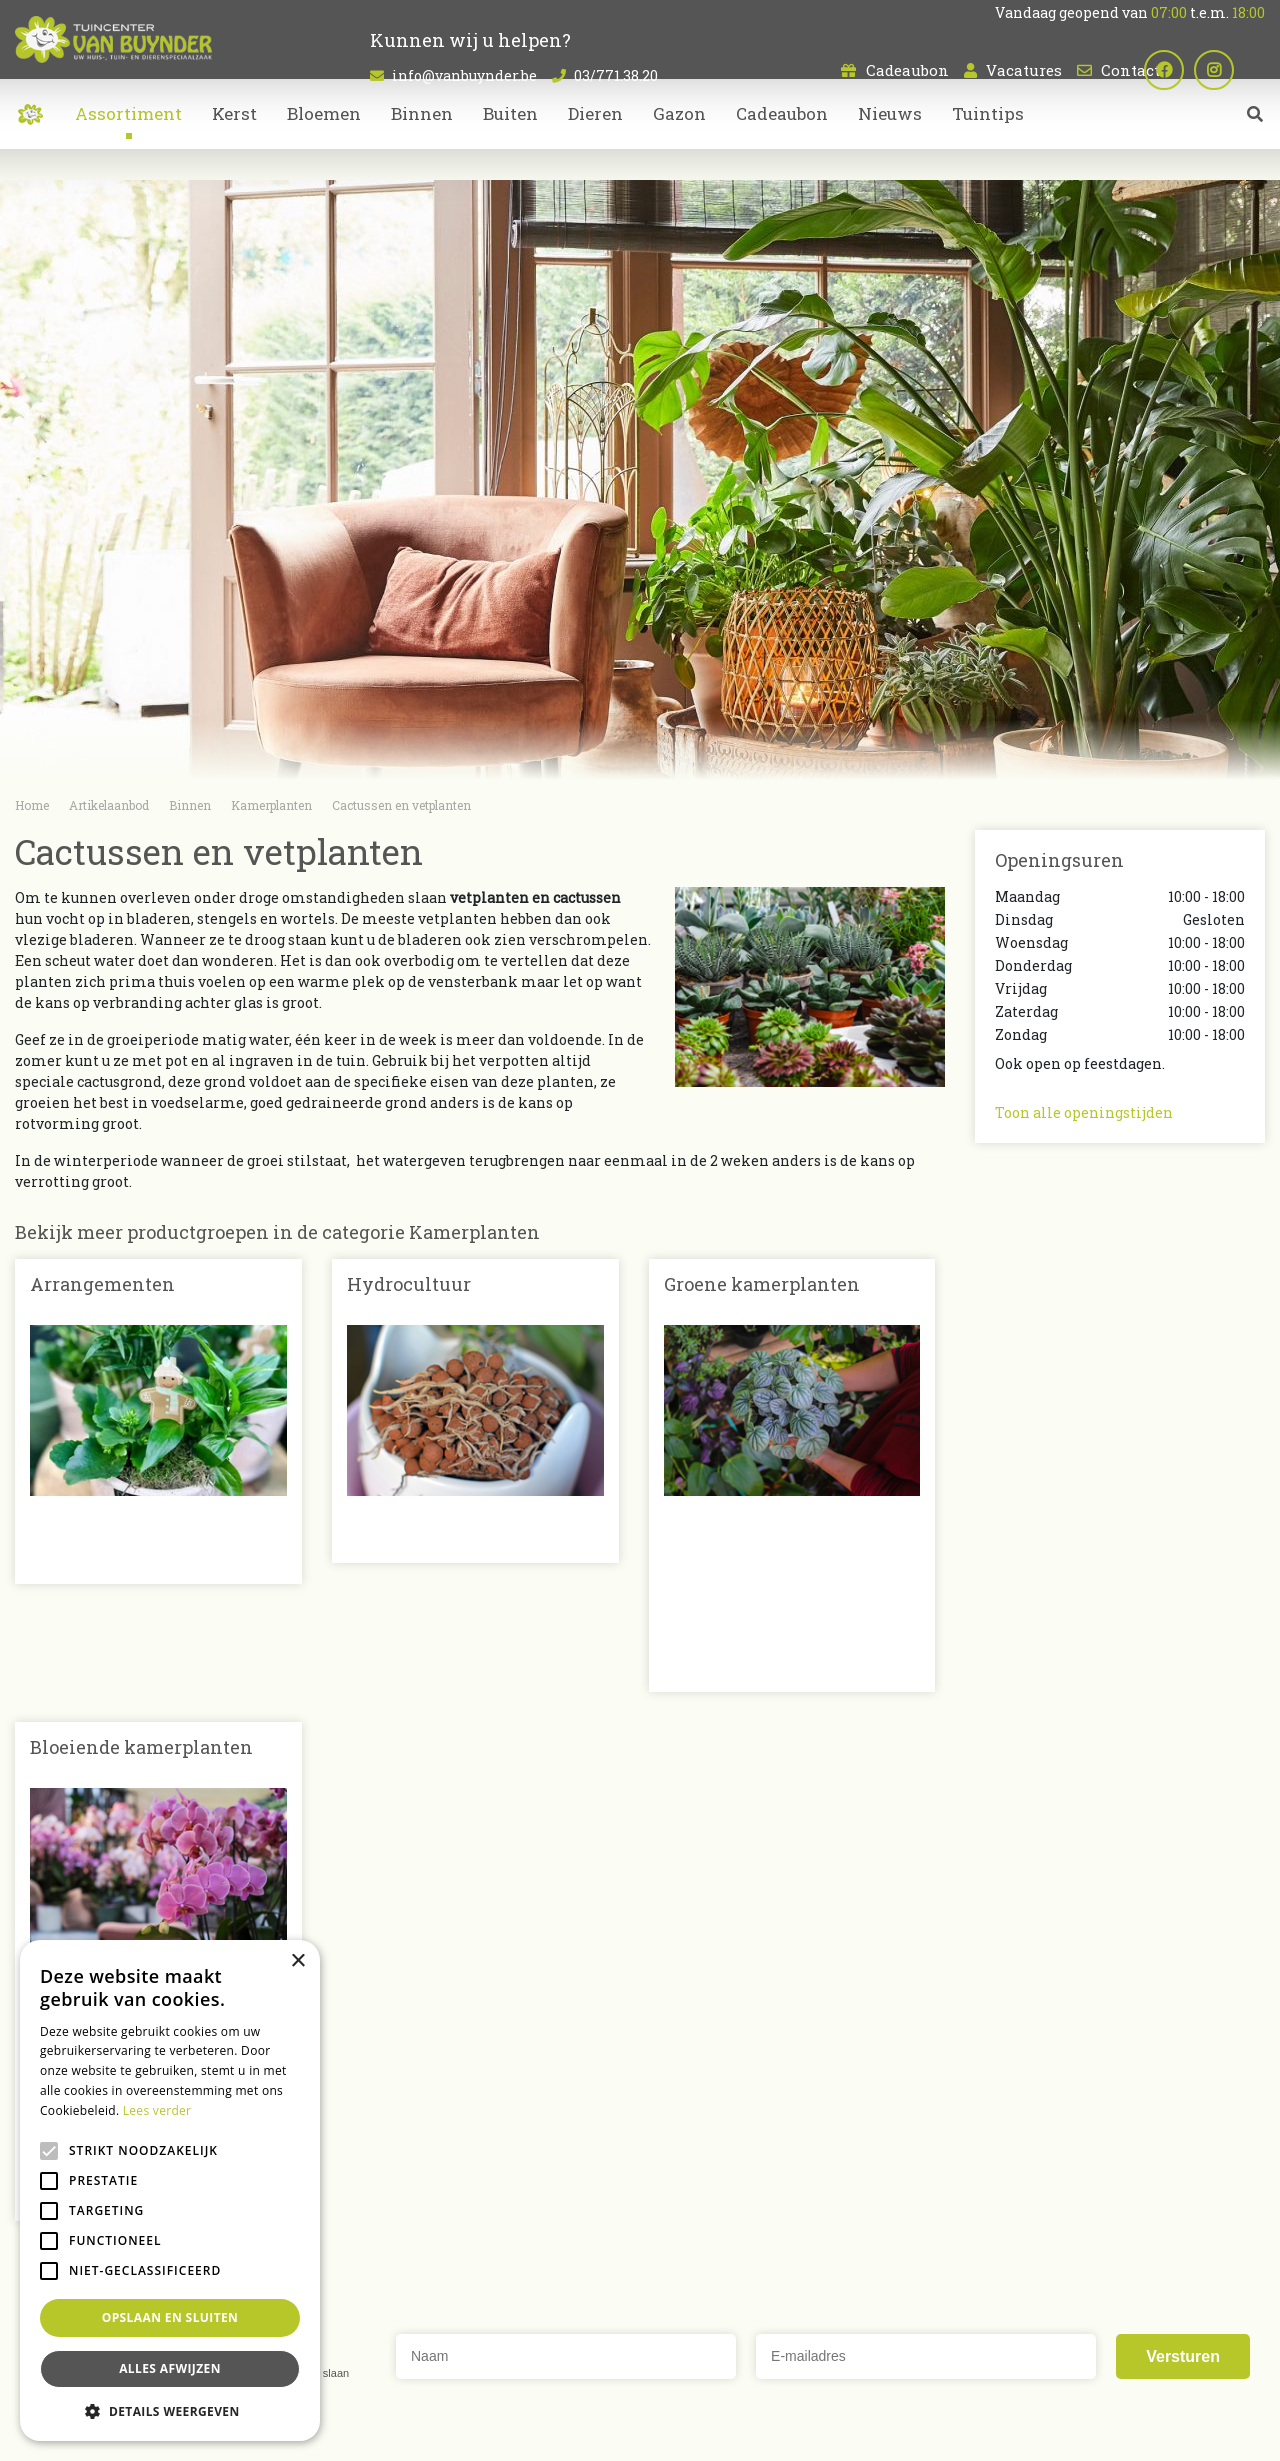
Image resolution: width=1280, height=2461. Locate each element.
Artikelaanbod (707, 2132)
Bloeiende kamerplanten (141, 1580)
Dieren (679, 2208)
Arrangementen (102, 1284)
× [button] (297, 1961)
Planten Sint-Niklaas (400, 2353)
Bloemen (688, 2166)
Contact (1130, 70)
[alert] (170, 2190)
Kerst (674, 2250)
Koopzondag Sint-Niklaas (696, 2377)
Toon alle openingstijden (1084, 1112)
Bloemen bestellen (562, 2377)
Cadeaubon (907, 70)
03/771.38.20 (616, 75)
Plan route (1043, 2272)
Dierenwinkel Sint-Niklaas (1197, 2353)
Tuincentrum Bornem (868, 2353)
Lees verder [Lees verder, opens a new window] (157, 2110)
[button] (170, 2411)
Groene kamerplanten (762, 1284)
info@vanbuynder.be (464, 75)
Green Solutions (571, 2431)
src (1255, 145)
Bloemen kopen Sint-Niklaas (716, 2353)
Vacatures (1024, 70)
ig (1245, 70)
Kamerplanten (708, 2187)
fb (1195, 70)
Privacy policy (814, 2431)
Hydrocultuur (409, 1284)
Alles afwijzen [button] (170, 2368)
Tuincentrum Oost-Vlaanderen (1026, 2353)
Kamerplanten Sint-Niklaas (547, 2353)
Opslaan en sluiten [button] (170, 2317)
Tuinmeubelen (707, 2229)
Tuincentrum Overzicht (695, 2431)
